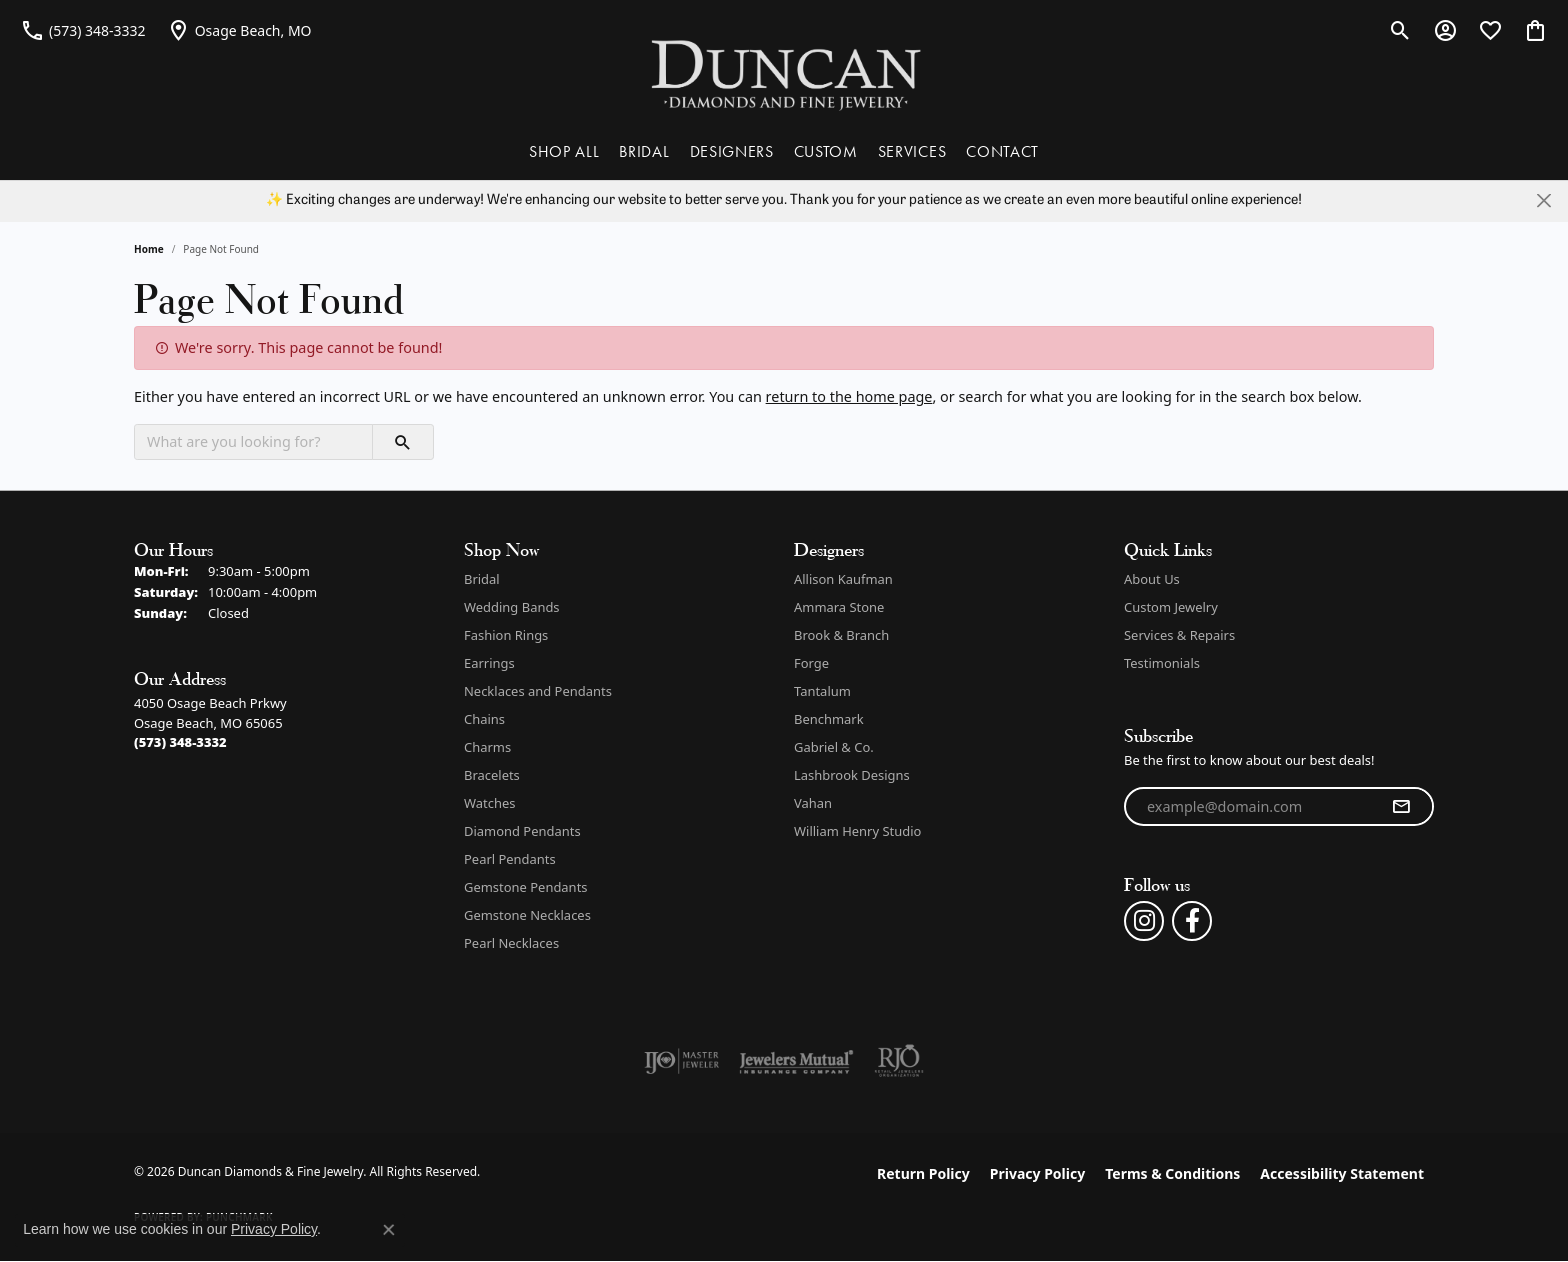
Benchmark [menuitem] (829, 719)
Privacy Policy (1037, 1173)
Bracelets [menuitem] (492, 775)
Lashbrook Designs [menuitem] (852, 775)
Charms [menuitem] (487, 747)
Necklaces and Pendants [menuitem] (538, 691)
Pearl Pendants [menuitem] (510, 859)
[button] (1400, 30)
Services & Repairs (1179, 635)
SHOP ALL (564, 151)
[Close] (1543, 200)
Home (149, 249)
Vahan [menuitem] (813, 803)
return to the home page (849, 396)
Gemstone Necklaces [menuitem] (527, 915)
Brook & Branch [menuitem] (841, 635)
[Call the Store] (180, 742)
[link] (83, 30)
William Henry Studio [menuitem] (857, 831)
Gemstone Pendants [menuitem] (526, 887)
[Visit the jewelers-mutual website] (796, 1061)
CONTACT (1002, 151)
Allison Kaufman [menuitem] (843, 579)
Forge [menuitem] (811, 663)
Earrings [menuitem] (489, 663)
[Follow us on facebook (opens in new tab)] (1192, 921)
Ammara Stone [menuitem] (839, 607)
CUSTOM (826, 151)
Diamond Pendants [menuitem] (522, 831)
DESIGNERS (732, 151)
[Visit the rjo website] (899, 1061)
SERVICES (912, 151)
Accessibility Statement (1342, 1173)
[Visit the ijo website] (681, 1061)
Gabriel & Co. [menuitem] (834, 747)
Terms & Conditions (1172, 1173)
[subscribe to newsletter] (1401, 807)
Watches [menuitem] (489, 803)
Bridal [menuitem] (482, 579)
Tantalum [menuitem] (822, 691)
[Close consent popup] (389, 1230)
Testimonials (1162, 663)
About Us (1152, 579)
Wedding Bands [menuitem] (512, 607)
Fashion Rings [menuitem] (506, 635)
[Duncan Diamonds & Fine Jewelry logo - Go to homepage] (784, 73)
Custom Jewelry (1171, 607)
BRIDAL (644, 151)
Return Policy (923, 1173)
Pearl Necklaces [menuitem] (511, 943)
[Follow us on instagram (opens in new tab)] (1144, 921)
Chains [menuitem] (484, 719)
